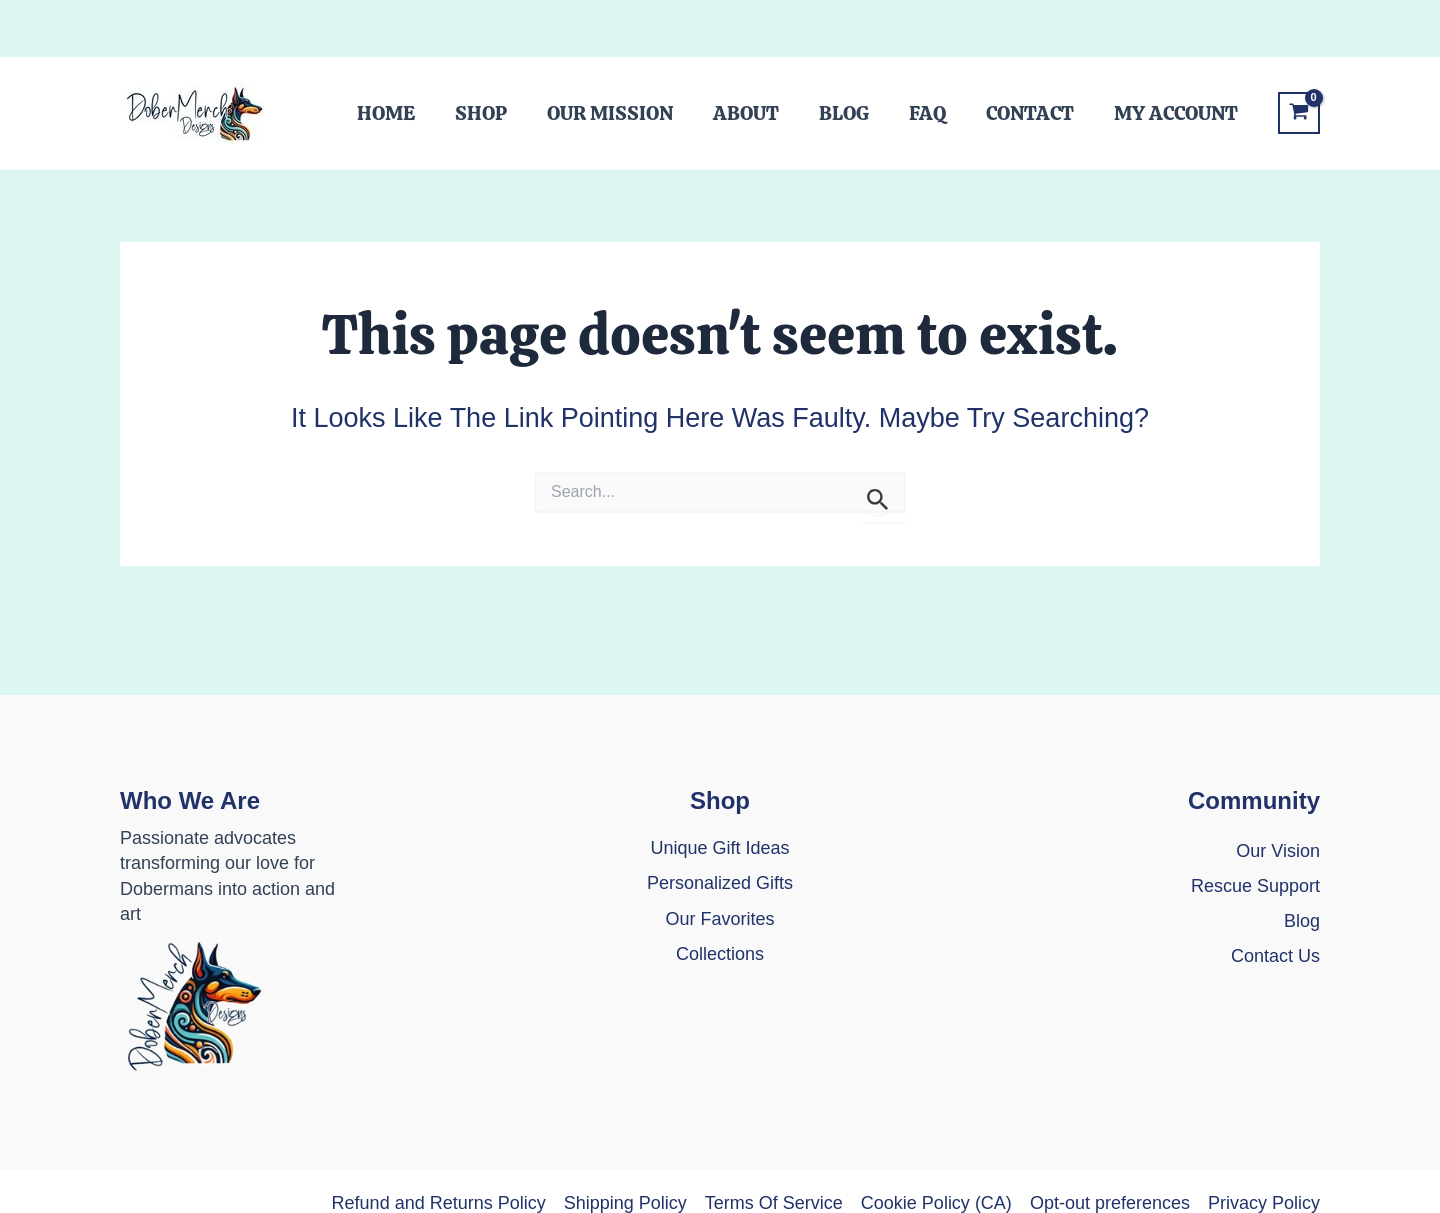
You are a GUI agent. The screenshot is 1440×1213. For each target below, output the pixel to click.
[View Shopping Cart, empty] (1299, 113)
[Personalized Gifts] (720, 883)
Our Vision (1278, 851)
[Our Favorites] (719, 919)
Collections (720, 954)
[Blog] (1302, 921)
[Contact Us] (1275, 969)
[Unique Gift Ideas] (719, 848)
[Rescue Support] (1255, 886)
